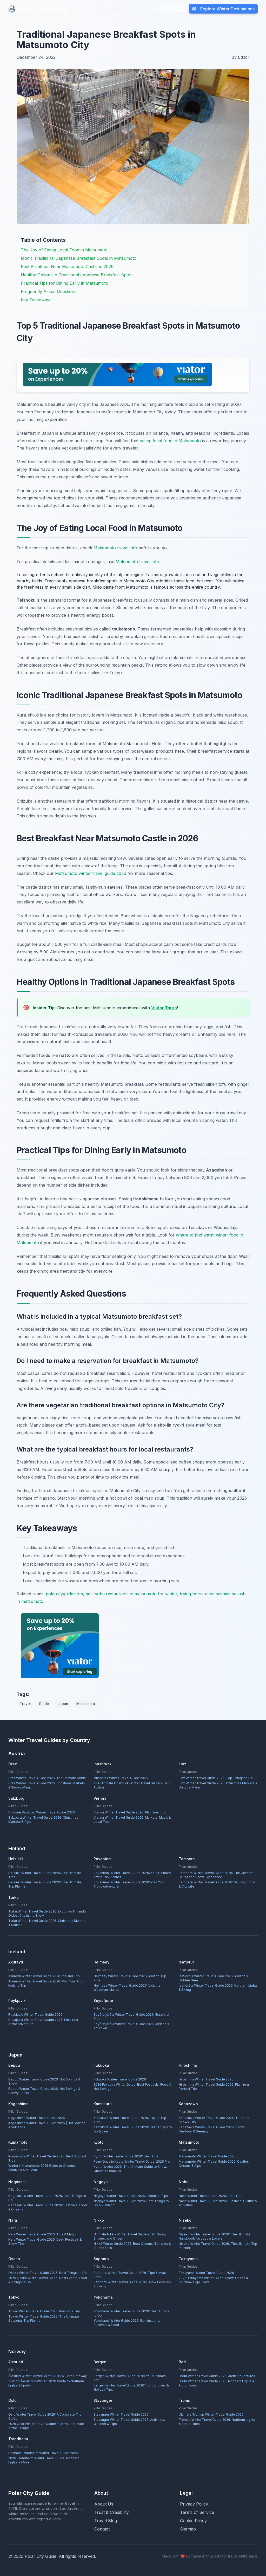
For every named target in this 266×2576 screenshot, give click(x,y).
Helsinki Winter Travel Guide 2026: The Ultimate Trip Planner (44, 1884)
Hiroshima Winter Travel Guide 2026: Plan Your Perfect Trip (214, 2087)
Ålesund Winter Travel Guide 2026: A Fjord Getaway (47, 2376)
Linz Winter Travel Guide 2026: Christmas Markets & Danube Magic (218, 1785)
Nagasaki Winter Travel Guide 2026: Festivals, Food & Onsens (47, 2207)
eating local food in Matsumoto (170, 440)
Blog (102, 8)
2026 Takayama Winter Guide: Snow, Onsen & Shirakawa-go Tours (213, 2280)
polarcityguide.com (64, 1593)
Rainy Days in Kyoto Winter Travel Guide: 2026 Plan (132, 2161)
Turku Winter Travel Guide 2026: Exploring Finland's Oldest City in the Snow (47, 1913)
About (119, 8)
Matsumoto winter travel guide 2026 (90, 873)
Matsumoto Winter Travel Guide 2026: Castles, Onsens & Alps (214, 2163)
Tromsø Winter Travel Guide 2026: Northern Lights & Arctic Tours (217, 2422)
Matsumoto (85, 1703)
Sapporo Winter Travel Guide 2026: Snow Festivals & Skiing (132, 2284)
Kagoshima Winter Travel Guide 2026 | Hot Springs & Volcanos (46, 2125)
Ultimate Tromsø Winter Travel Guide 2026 (211, 2414)
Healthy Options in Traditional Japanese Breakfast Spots (76, 274)
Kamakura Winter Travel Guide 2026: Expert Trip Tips (130, 2120)
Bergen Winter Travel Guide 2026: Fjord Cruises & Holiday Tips (131, 2387)
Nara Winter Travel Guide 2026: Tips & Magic (42, 2234)
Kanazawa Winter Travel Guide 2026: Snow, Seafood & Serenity (211, 2129)
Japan (62, 1703)
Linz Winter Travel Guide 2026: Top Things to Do (216, 1778)
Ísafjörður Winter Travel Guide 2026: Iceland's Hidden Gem (213, 1978)
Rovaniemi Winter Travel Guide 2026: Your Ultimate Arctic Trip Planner (132, 1875)
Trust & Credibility (111, 2512)
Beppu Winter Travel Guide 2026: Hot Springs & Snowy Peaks (44, 2091)
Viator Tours (164, 1007)
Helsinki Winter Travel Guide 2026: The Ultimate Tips (44, 1875)
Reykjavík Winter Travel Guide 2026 (35, 2014)
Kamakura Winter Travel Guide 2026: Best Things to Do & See (133, 2129)
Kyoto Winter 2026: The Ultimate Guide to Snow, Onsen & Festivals (130, 2169)
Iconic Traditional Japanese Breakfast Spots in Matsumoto (78, 258)
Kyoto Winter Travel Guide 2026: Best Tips (126, 2156)
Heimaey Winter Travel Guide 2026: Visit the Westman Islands (127, 1987)
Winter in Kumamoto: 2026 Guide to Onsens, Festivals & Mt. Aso (42, 2168)
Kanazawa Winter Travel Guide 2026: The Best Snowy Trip (214, 2120)
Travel (25, 1703)
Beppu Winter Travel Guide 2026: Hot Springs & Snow (44, 2081)
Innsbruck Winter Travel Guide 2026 (121, 1778)
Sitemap (188, 2529)
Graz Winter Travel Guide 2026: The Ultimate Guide (47, 1778)
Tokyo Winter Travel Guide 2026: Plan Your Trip (44, 2311)
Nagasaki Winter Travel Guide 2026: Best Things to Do (47, 2198)
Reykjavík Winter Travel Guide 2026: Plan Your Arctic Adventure (43, 2022)
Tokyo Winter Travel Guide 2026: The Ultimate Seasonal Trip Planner (43, 2318)
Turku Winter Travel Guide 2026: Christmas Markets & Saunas (47, 1923)
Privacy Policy (194, 2504)
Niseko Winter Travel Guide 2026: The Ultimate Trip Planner (218, 2246)
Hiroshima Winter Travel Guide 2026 (206, 2079)
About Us (103, 2504)
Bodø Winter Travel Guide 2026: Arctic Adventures (217, 2376)
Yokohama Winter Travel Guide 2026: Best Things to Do (131, 2313)
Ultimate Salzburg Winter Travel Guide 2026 (41, 1812)
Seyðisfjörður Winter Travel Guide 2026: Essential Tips (131, 2017)
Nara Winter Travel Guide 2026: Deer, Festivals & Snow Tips (45, 2241)
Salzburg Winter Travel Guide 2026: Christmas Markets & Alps (43, 1820)
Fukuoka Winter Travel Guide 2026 (120, 2079)
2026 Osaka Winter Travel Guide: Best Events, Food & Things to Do (47, 2280)
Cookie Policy (193, 2520)
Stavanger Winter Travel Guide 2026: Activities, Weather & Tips (129, 2422)
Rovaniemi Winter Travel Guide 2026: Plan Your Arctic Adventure (129, 1884)
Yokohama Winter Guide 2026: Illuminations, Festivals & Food (127, 2323)
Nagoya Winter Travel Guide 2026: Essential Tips (131, 2196)
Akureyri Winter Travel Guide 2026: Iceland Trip (44, 1976)
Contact (102, 2529)
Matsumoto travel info (115, 547)
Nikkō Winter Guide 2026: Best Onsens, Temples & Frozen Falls (132, 2246)
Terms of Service (197, 2512)
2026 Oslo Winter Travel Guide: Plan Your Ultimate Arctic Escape (46, 2426)
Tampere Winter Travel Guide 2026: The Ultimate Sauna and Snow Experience (216, 1875)
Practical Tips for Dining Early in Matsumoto (64, 283)
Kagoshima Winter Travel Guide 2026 (36, 2118)
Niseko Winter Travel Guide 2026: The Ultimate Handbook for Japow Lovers (214, 2236)
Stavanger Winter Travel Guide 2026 (121, 2414)
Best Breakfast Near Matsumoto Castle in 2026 (67, 266)
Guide (44, 1703)
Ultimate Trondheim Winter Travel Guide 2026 (43, 2453)
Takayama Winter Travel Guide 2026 (206, 2273)
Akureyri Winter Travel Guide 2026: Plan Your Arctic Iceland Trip (46, 1983)
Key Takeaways (36, 299)
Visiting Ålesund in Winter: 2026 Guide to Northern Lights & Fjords (46, 2383)
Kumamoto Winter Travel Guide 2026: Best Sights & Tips (47, 2158)
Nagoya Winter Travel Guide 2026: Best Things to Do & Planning (131, 2203)
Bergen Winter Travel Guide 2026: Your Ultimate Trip (130, 2378)
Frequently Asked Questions (48, 291)
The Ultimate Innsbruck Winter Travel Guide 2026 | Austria (132, 1785)
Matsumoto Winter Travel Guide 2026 (207, 2156)
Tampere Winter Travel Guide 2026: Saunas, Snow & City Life (217, 1884)
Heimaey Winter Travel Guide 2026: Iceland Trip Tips (130, 1978)
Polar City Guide (37, 8)
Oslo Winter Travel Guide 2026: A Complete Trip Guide (45, 2416)
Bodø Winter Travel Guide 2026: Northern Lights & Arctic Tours (216, 2383)
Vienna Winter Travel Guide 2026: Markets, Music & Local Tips (132, 1820)
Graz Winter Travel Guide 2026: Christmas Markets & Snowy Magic (46, 1785)
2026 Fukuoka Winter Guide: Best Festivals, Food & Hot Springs (132, 2087)
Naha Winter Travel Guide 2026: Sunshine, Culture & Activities (218, 2203)
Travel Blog (105, 2520)
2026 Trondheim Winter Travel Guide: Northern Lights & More (43, 2460)
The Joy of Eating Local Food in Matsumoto (64, 249)
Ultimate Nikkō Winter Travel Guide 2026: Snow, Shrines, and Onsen (130, 2236)
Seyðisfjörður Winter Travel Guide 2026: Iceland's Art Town (131, 2026)
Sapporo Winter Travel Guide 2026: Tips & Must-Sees (131, 2275)
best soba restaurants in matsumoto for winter (131, 1593)
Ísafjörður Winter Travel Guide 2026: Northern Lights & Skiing (218, 1987)
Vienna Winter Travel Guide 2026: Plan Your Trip (130, 1812)
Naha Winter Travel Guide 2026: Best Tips (210, 2196)
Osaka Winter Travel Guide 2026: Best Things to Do (47, 2273)
